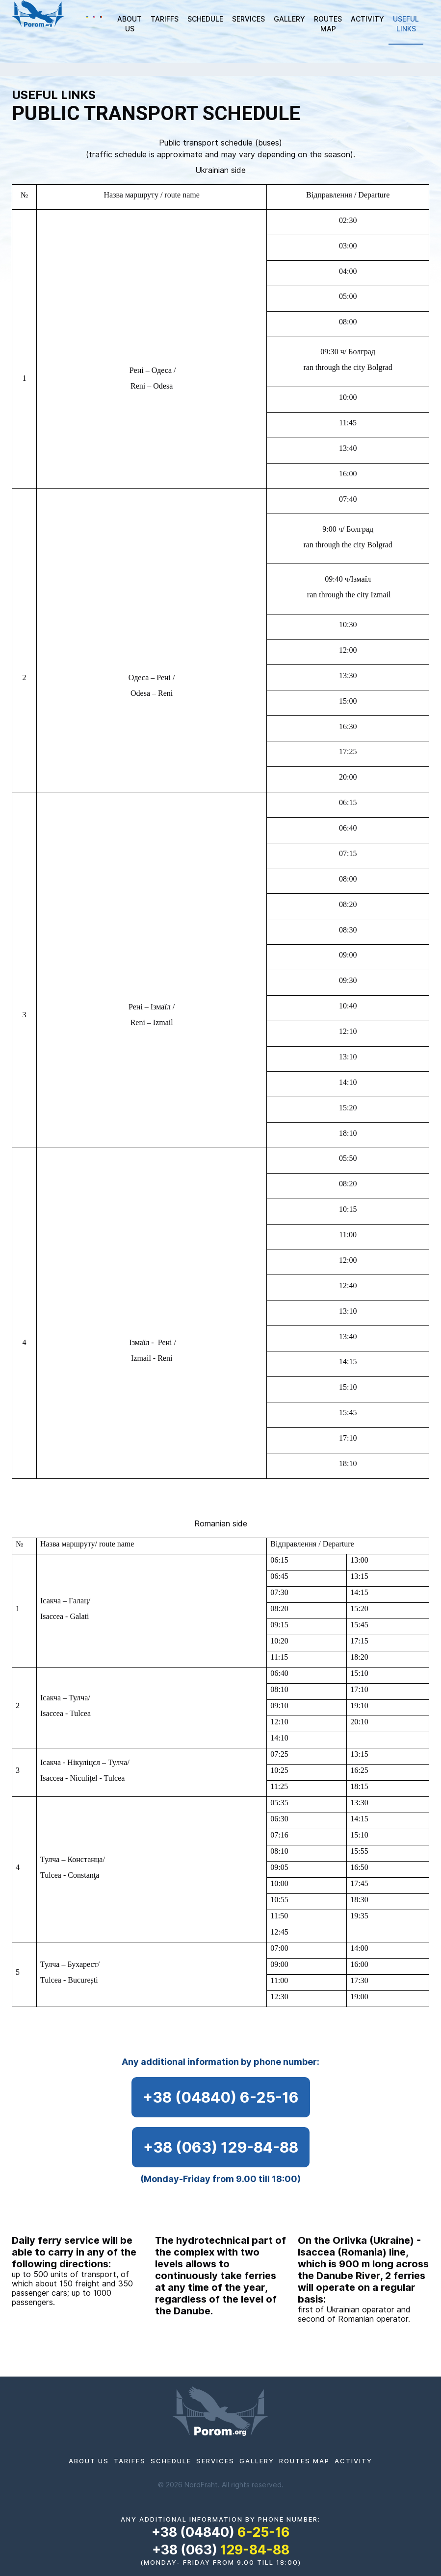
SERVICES (248, 19)
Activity (367, 19)
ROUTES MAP (328, 24)
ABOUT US (129, 24)
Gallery (289, 19)
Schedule (205, 19)
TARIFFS (165, 19)
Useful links (406, 24)
